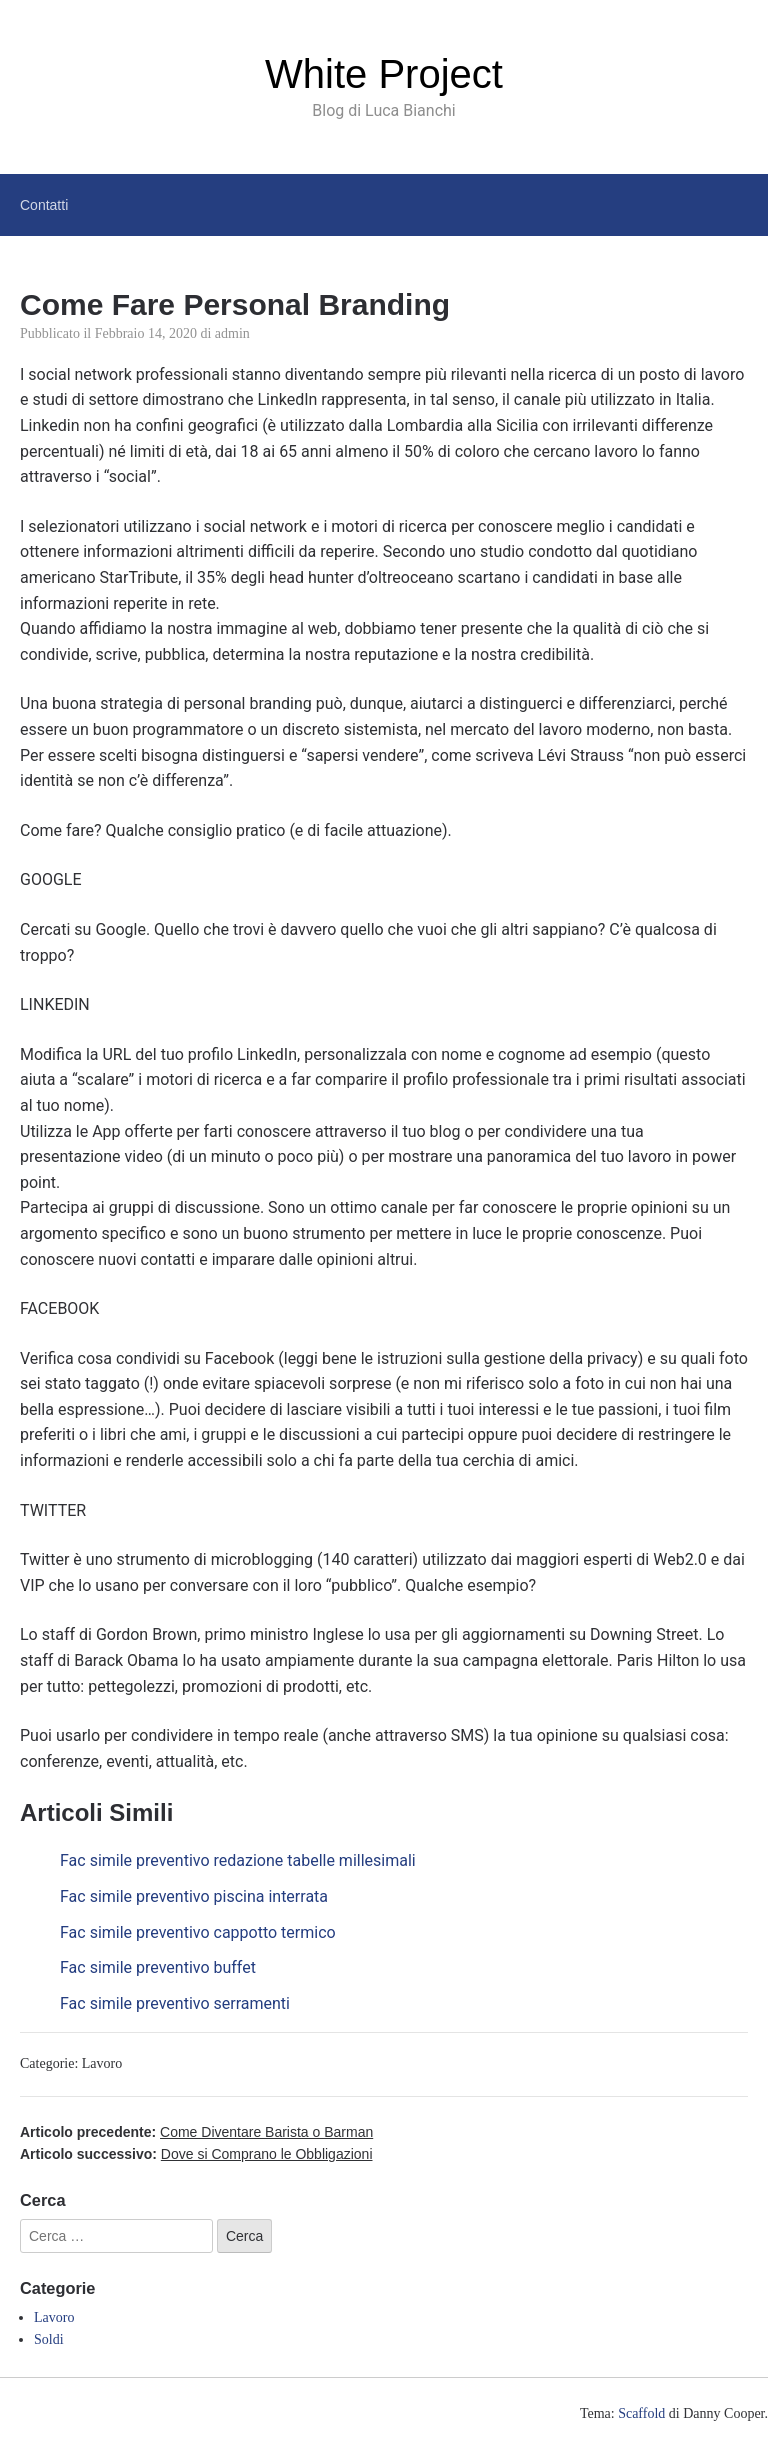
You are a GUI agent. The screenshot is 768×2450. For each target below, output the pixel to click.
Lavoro (102, 2063)
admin (232, 333)
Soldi (49, 2339)
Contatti (44, 205)
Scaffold (641, 2413)
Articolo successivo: (196, 2154)
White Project (384, 74)
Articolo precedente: (196, 2132)
